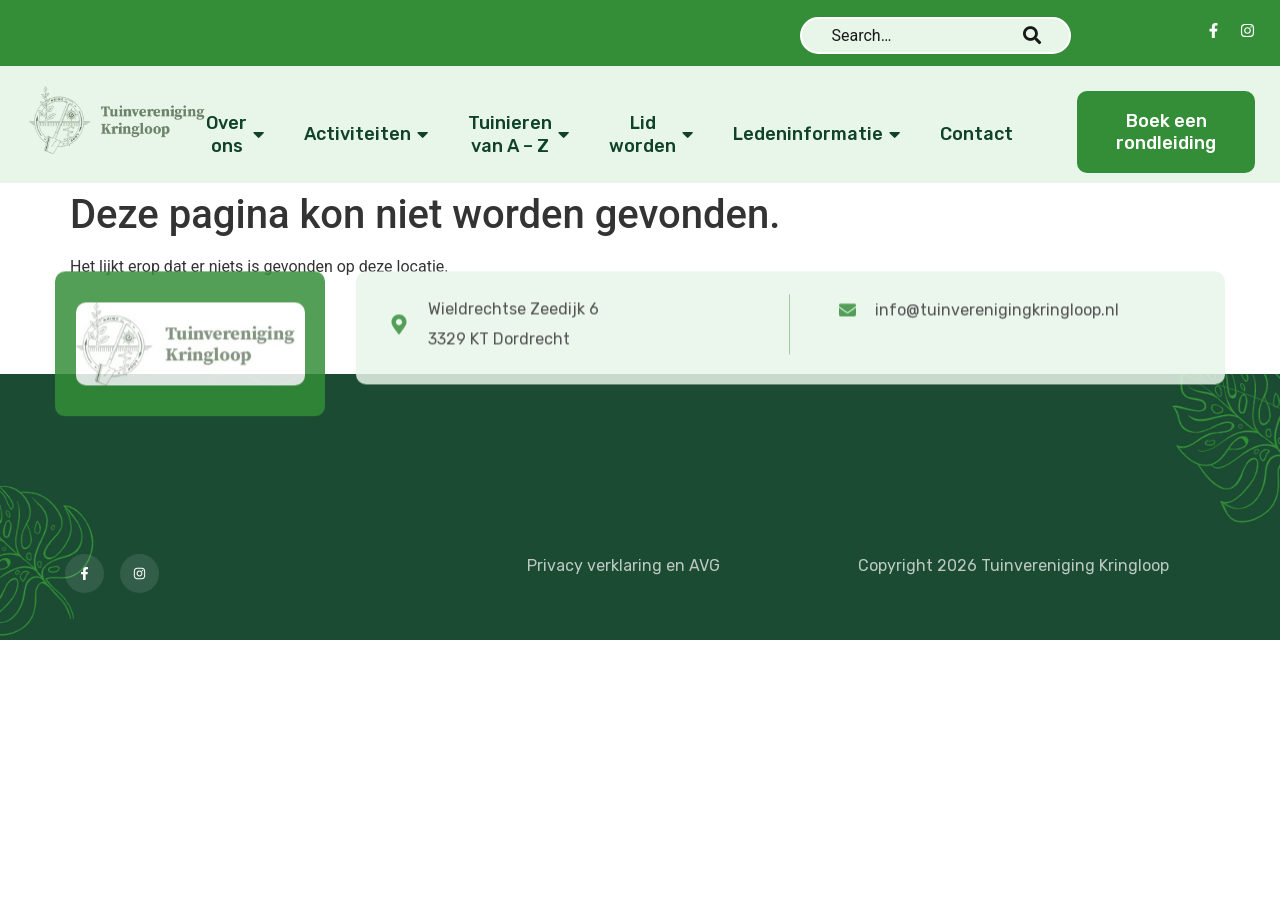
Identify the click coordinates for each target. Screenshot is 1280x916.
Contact (976, 134)
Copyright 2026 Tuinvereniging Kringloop (1013, 565)
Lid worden (653, 134)
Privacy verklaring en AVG (623, 565)
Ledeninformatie (819, 134)
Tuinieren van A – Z (521, 134)
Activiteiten (368, 134)
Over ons (237, 134)
